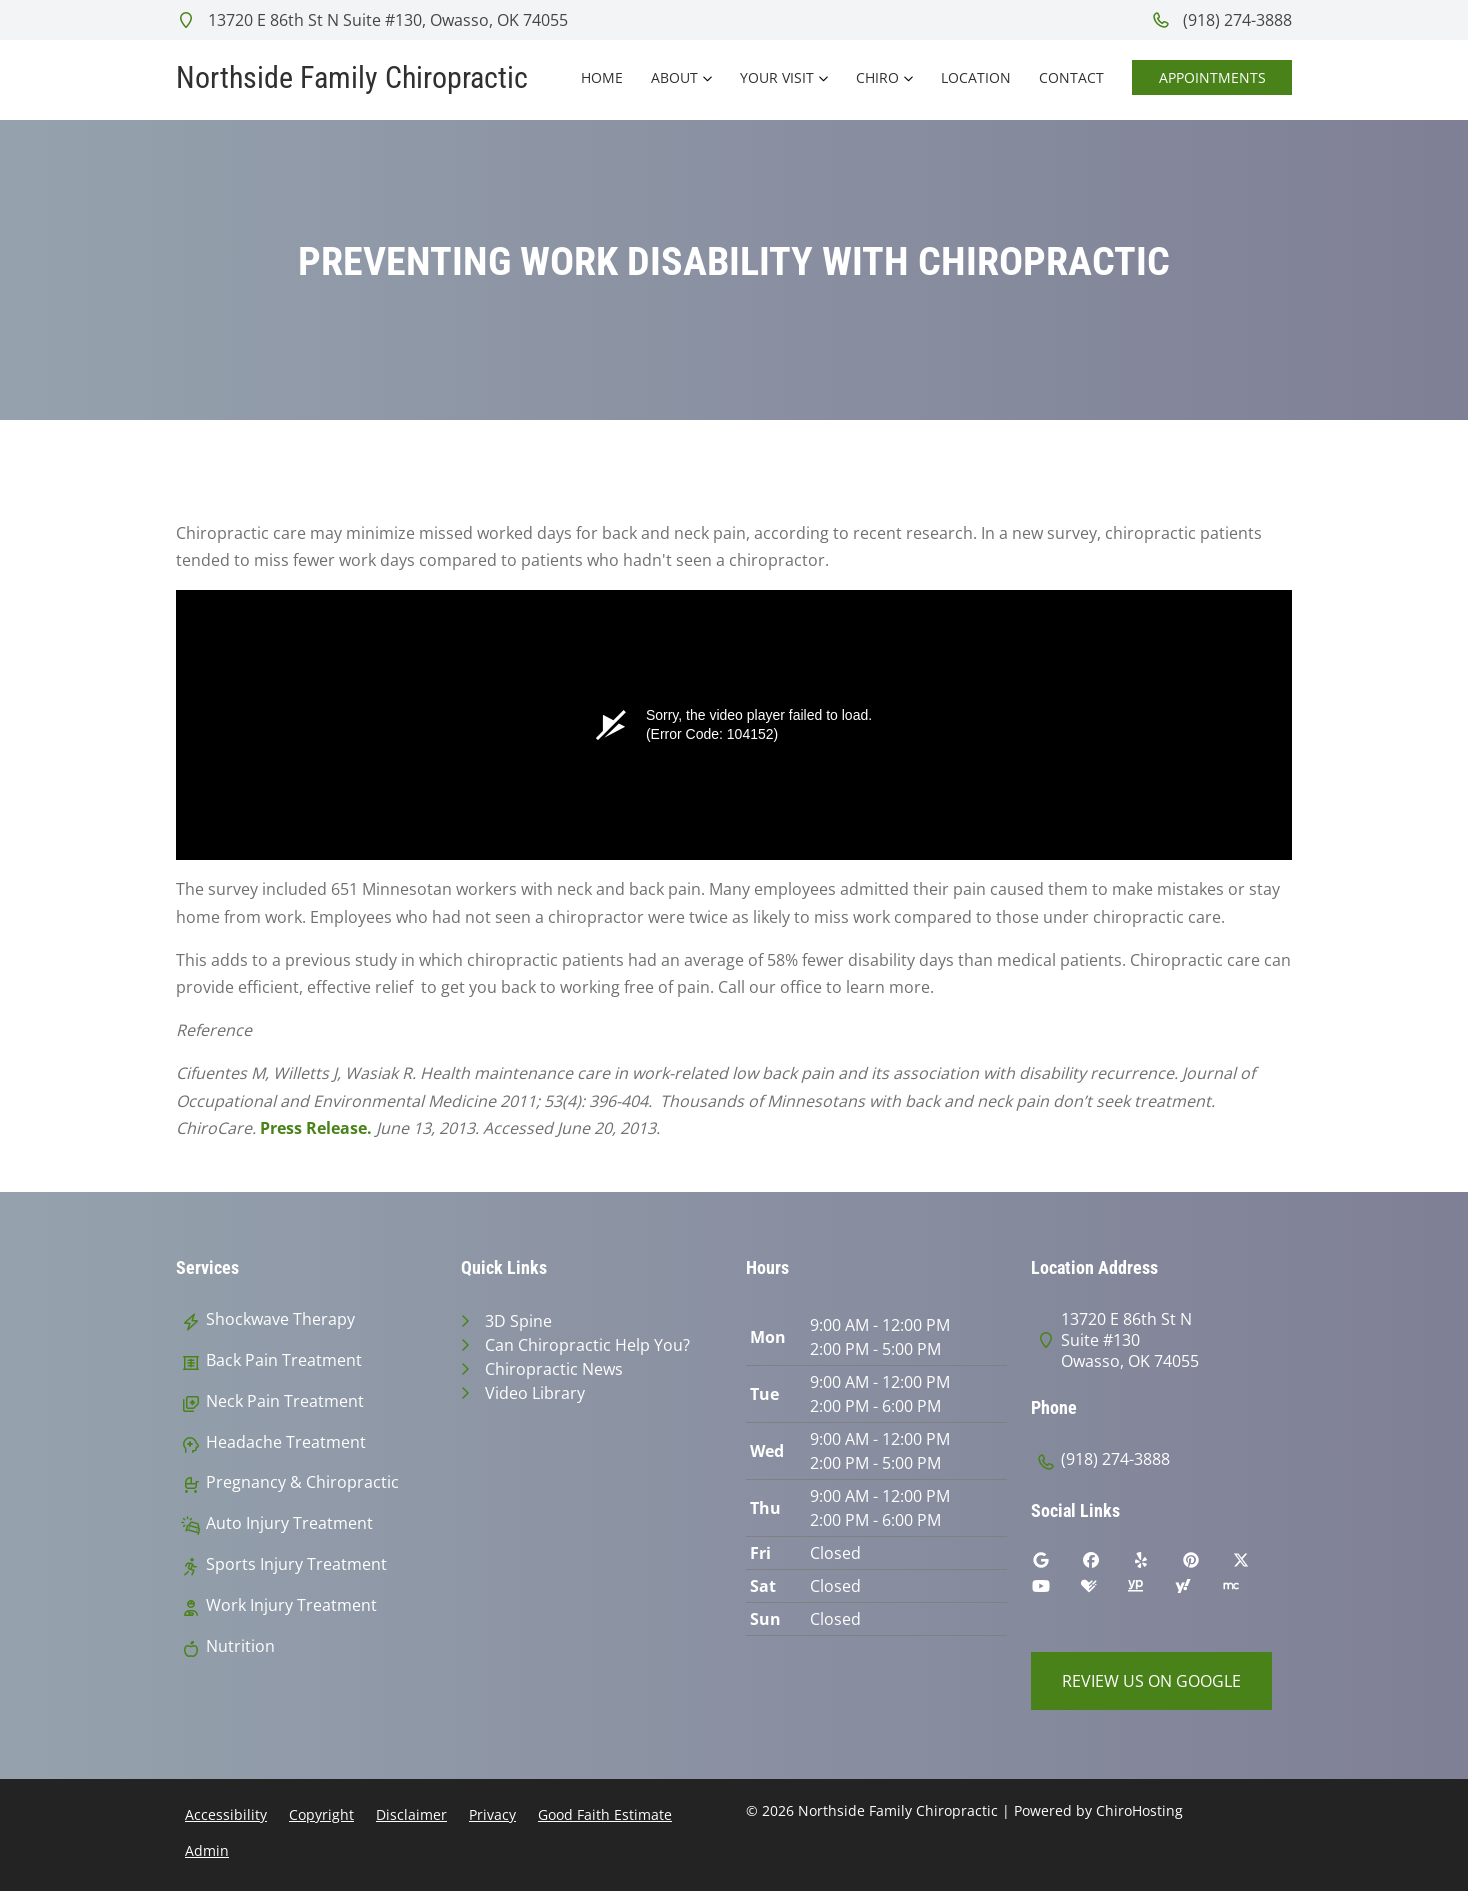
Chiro (877, 77)
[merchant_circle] (1246, 1591)
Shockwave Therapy (280, 1319)
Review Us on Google (1151, 1681)
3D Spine (518, 1321)
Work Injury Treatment (291, 1605)
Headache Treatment (286, 1442)
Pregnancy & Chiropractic (302, 1482)
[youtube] (1056, 1591)
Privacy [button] (492, 1814)
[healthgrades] (1104, 1591)
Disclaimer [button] (411, 1814)
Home (602, 77)
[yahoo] (1198, 1591)
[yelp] (1156, 1565)
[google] (1056, 1565)
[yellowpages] (1150, 1591)
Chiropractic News (554, 1369)
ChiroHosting (1139, 1810)
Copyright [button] (321, 1814)
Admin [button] (207, 1850)
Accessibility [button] (226, 1814)
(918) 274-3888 (1221, 20)
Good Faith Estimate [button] (605, 1814)
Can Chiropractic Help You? (587, 1345)
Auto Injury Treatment (289, 1523)
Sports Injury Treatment (296, 1564)
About (674, 77)
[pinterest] (1206, 1565)
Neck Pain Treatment (285, 1401)
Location (976, 77)
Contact (1071, 77)
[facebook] (1106, 1565)
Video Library (535, 1393)
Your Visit (777, 77)
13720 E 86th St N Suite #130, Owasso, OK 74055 (372, 20)
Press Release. (316, 1128)
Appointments (1212, 77)
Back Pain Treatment (284, 1360)
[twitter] (1256, 1565)
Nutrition (240, 1646)
